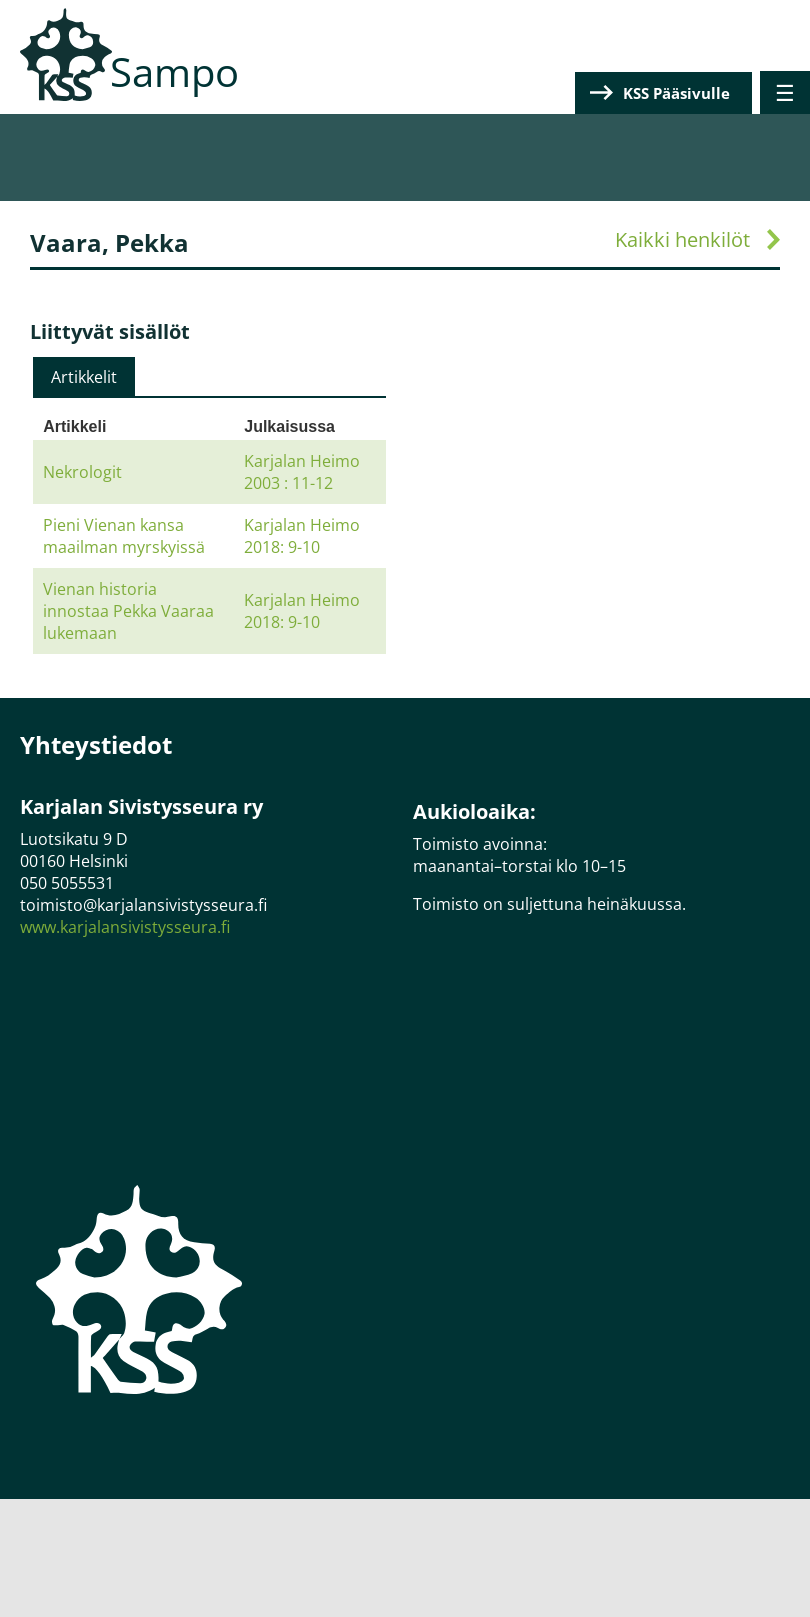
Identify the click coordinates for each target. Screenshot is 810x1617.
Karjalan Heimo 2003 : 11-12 (302, 472)
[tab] (84, 377)
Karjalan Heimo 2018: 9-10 (302, 536)
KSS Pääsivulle (676, 93)
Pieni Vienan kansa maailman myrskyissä (124, 536)
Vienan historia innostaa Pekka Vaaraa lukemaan (128, 611)
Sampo (174, 71)
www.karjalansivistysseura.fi (125, 927)
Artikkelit (84, 377)
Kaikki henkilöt (682, 239)
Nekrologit (82, 472)
